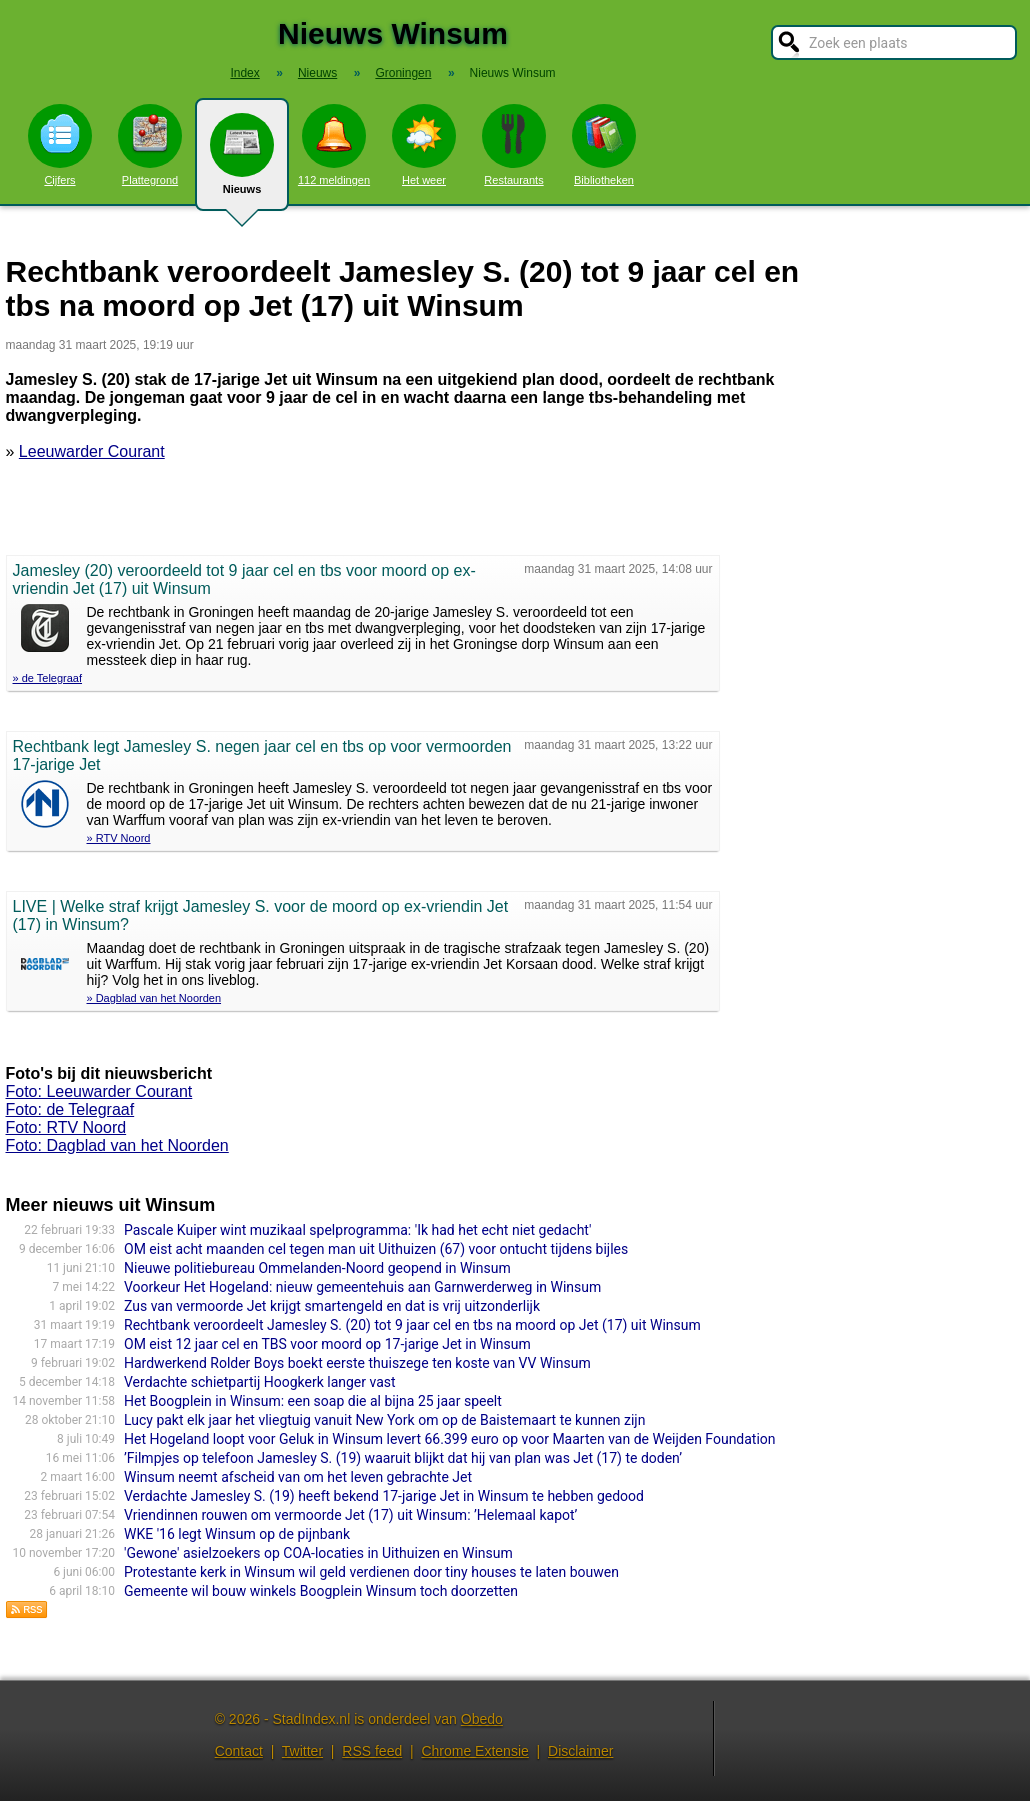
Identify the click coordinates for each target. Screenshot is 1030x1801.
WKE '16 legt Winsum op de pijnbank (237, 1534)
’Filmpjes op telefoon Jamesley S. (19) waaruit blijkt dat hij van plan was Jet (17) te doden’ (403, 1458)
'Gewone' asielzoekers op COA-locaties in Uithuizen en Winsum (318, 1553)
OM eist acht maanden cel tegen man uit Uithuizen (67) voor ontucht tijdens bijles (376, 1249)
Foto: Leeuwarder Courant (99, 1091)
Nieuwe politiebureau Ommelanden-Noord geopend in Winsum (317, 1268)
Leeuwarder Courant (92, 451)
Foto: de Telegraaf (70, 1109)
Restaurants (514, 145)
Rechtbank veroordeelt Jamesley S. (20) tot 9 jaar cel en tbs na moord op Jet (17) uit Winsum (412, 1325)
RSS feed (372, 1751)
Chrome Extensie (474, 1751)
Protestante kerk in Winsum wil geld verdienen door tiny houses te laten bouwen (371, 1572)
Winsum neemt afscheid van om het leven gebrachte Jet (298, 1477)
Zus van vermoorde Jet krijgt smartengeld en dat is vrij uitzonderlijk (332, 1306)
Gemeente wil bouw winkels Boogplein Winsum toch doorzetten (321, 1591)
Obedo (482, 1719)
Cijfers (60, 145)
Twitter (302, 1751)
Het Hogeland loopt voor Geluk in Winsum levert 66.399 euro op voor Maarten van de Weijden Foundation (450, 1439)
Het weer (424, 145)
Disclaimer (580, 1751)
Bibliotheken (604, 145)
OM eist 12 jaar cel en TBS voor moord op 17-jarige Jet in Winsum (327, 1344)
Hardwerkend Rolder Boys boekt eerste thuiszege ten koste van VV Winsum (357, 1363)
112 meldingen (334, 145)
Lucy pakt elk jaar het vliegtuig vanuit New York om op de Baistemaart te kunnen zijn (384, 1420)
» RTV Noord (119, 838)
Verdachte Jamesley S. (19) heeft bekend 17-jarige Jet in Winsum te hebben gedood (384, 1496)
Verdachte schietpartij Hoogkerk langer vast (260, 1382)
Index (244, 73)
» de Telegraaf (48, 678)
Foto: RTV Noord (66, 1127)
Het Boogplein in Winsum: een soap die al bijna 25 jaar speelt (313, 1401)
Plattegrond (150, 145)
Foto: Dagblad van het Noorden (117, 1145)
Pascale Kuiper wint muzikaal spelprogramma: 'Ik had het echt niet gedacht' (357, 1230)
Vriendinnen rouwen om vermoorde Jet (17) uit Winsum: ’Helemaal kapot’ (350, 1515)
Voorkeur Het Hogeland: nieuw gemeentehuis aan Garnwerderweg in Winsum (362, 1287)
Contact (239, 1751)
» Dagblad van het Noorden (154, 998)
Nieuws (242, 162)
